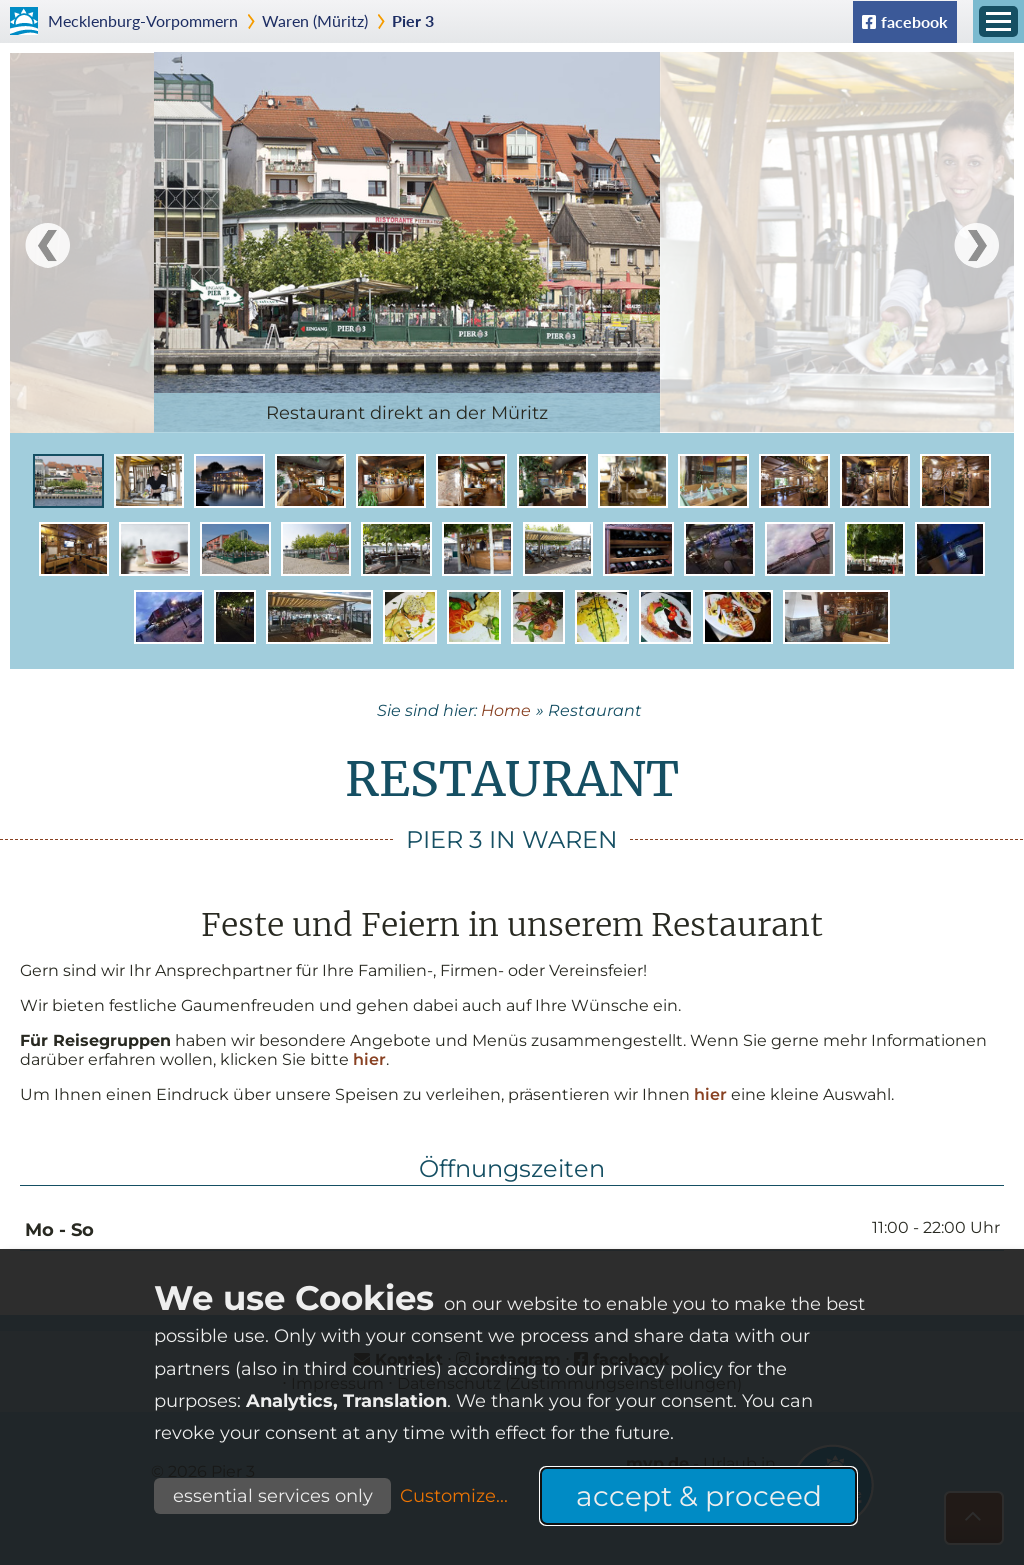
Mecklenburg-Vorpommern (143, 20)
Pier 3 (413, 20)
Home (506, 710)
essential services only (273, 1496)
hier (369, 1059)
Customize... (454, 1496)
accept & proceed (699, 1496)
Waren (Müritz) (315, 20)
